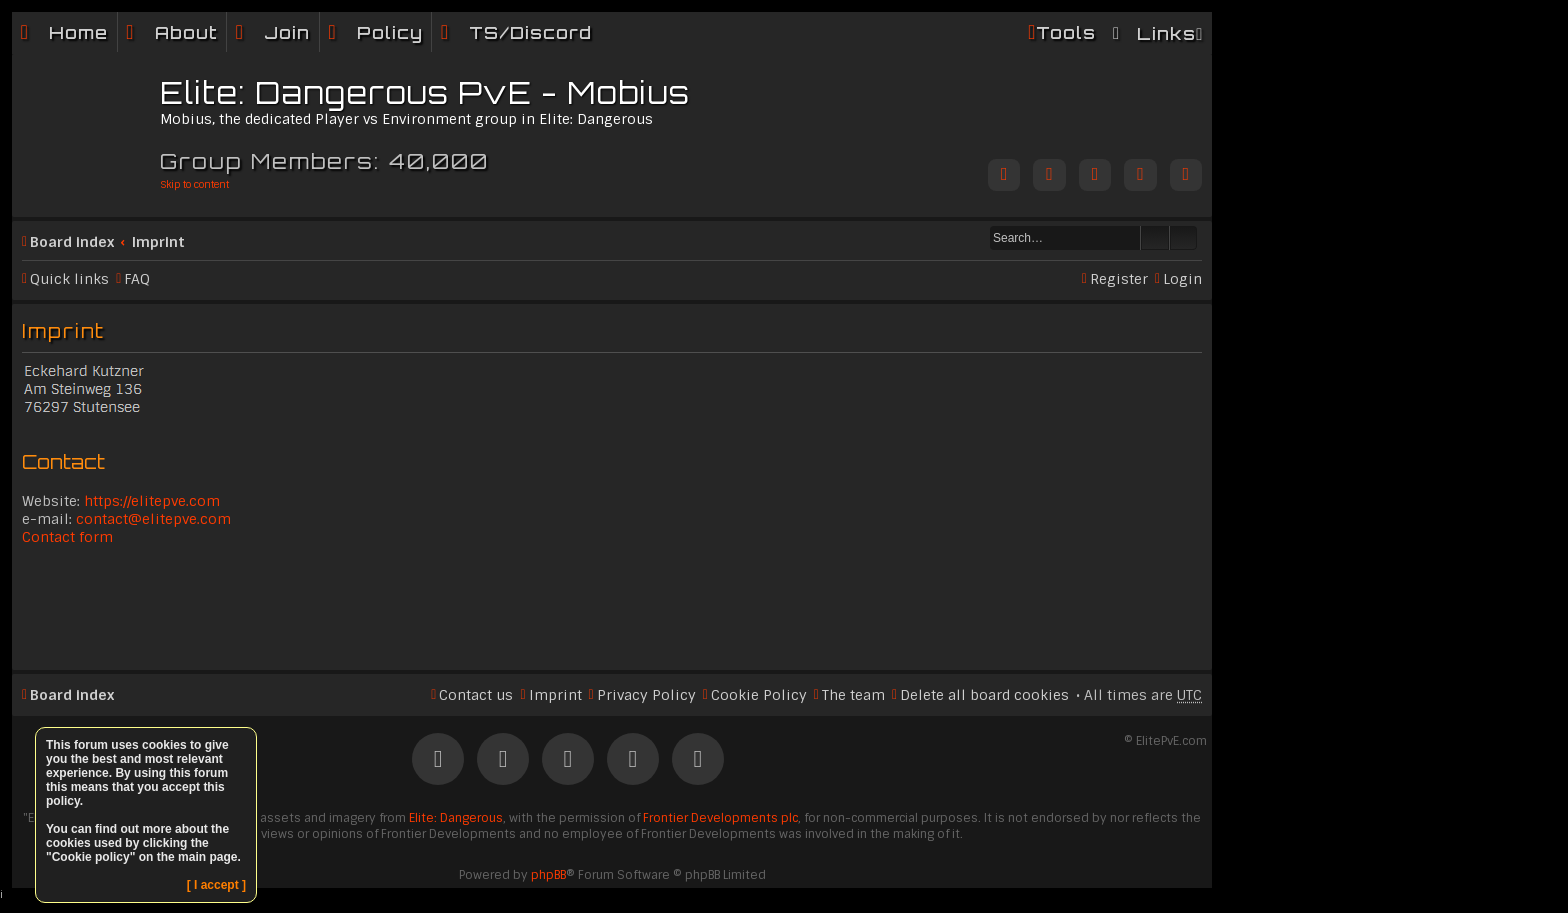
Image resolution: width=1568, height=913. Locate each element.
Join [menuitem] (287, 32)
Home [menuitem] (78, 32)
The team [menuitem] (853, 695)
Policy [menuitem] (390, 32)
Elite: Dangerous (456, 818)
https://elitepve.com (152, 501)
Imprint (158, 242)
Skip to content (194, 184)
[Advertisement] (612, 606)
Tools (1066, 32)
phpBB (548, 875)
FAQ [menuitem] (137, 279)
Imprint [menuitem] (555, 695)
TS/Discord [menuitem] (530, 32)
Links (1166, 33)
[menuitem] (172, 32)
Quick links (69, 279)
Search (1155, 238)
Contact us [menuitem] (476, 695)
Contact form (67, 537)
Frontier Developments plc (720, 818)
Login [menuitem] (1182, 279)
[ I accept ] (216, 885)
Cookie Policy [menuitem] (759, 695)
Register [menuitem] (1119, 279)
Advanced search (1183, 238)
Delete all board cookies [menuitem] (984, 695)
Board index (72, 242)
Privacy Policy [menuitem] (646, 695)
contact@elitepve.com (153, 519)
